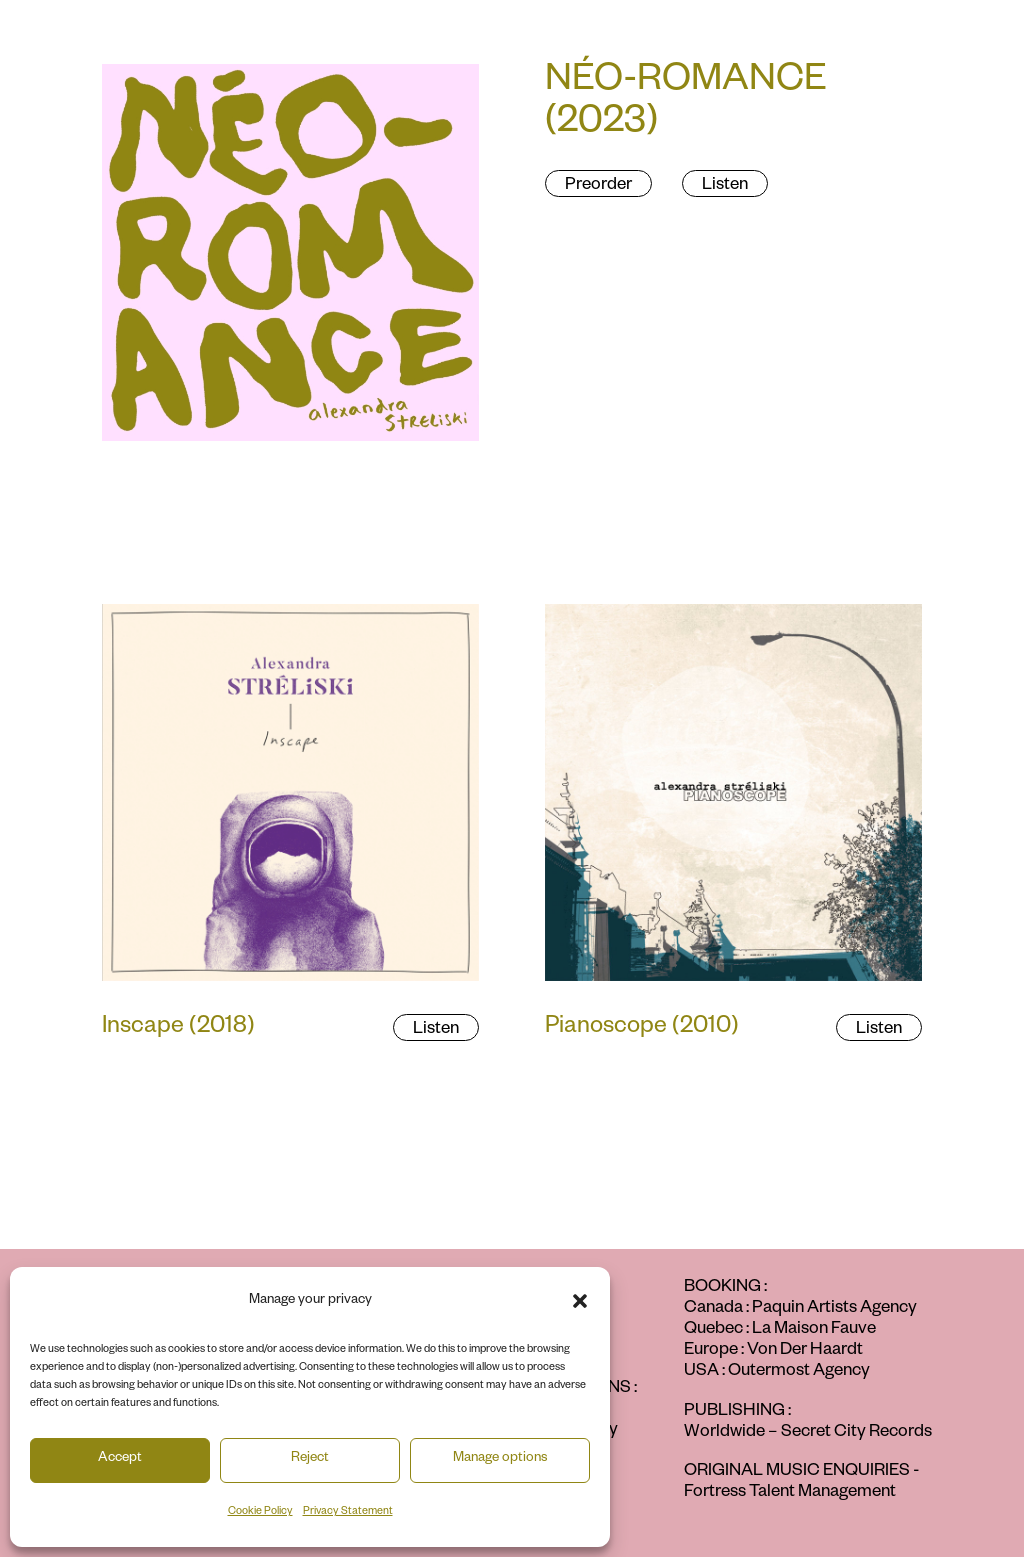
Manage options (500, 1459)
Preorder (598, 186)
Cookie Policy (260, 1512)
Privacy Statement (348, 1512)
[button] (580, 1301)
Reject (310, 1459)
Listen (725, 186)
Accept (120, 1459)
